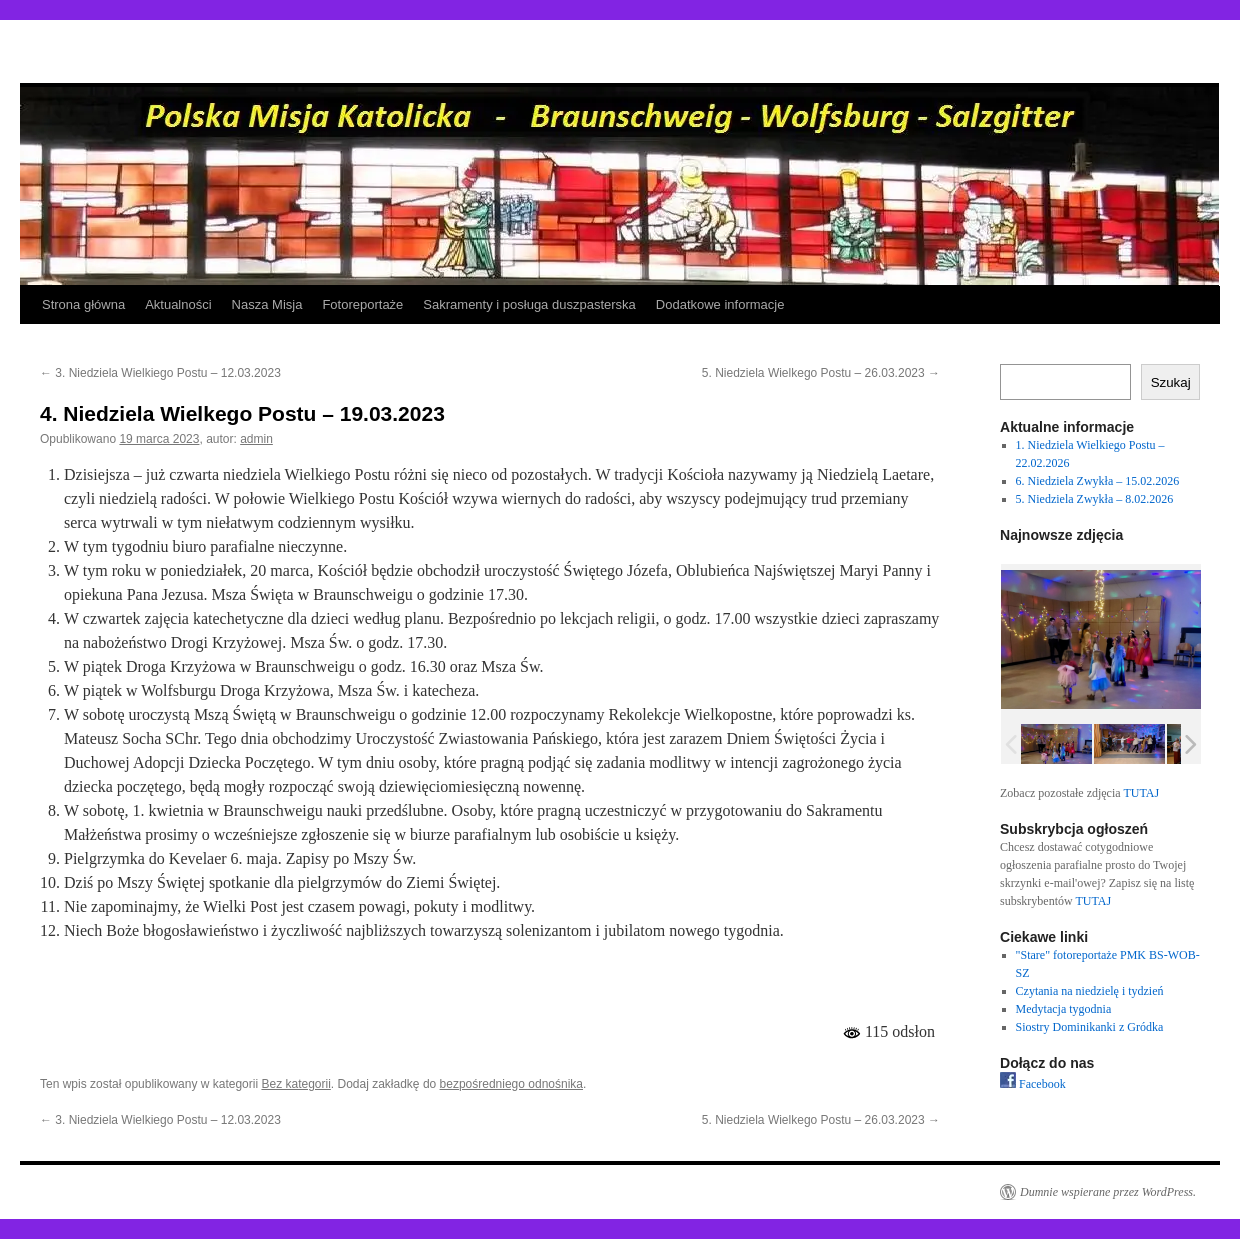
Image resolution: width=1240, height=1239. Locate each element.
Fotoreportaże (362, 304)
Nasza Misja (267, 304)
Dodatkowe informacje (720, 304)
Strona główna (83, 304)
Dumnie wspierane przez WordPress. (1108, 1192)
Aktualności (178, 304)
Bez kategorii (295, 1084)
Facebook (1033, 1084)
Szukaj (1171, 382)
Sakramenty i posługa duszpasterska (529, 304)
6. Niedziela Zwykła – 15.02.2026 (1098, 481)
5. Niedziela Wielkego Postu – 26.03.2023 (821, 373)
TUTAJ (1141, 793)
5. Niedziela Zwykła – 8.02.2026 (1095, 499)
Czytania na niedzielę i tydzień (1090, 991)
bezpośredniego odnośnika (511, 1084)
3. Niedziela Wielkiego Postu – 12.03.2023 (160, 373)
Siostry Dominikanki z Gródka (1090, 1027)
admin (256, 439)
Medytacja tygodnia (1064, 1009)
